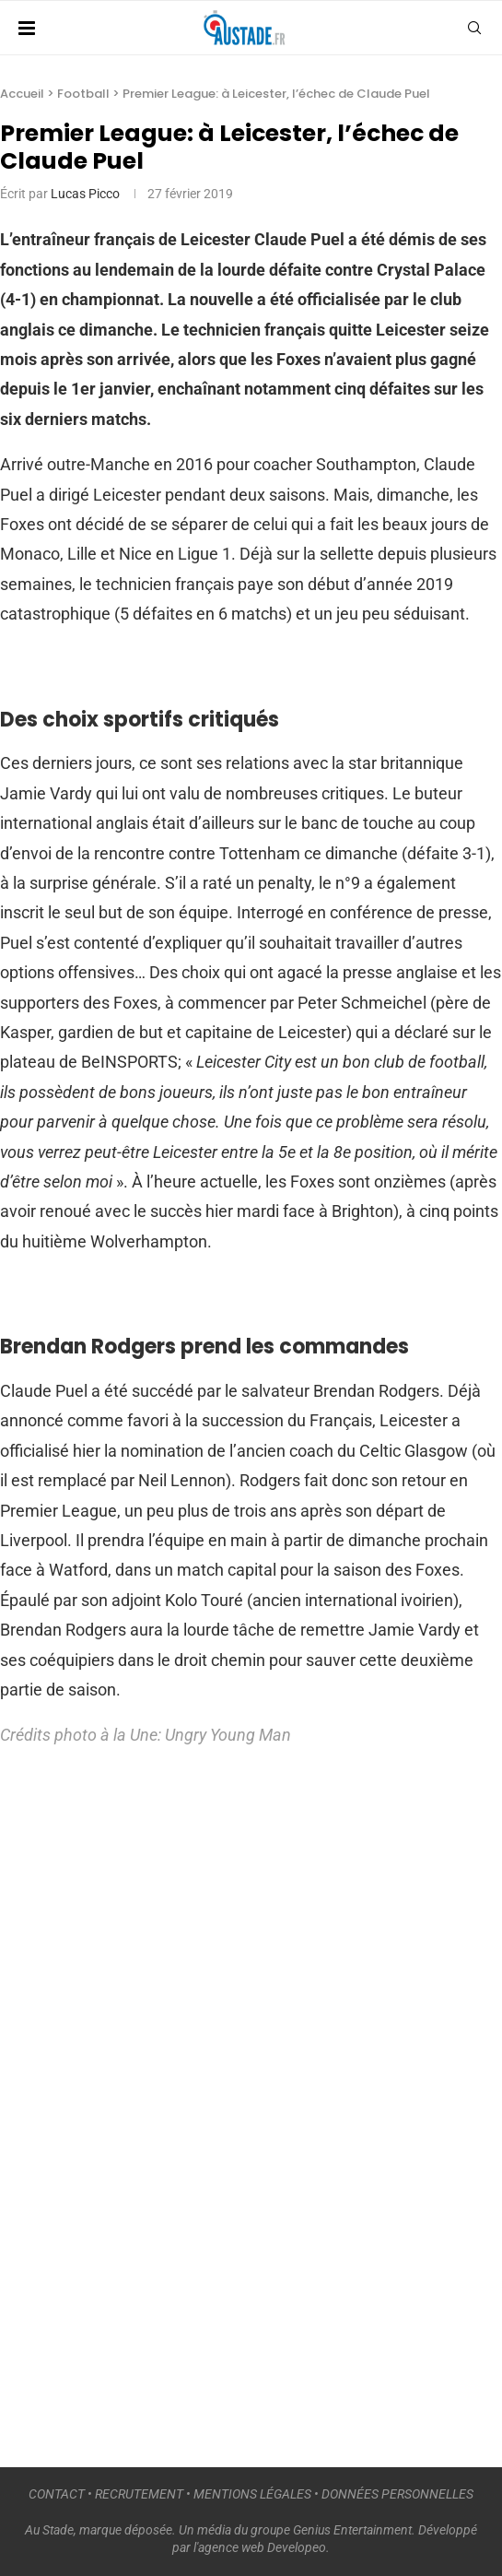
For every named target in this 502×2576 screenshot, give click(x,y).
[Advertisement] (138, 2098)
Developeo (296, 2547)
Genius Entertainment (352, 2530)
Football (83, 93)
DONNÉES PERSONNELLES (397, 2494)
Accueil (22, 93)
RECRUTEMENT (139, 2494)
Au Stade (49, 2530)
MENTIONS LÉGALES (252, 2494)
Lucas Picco (85, 193)
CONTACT (57, 2494)
